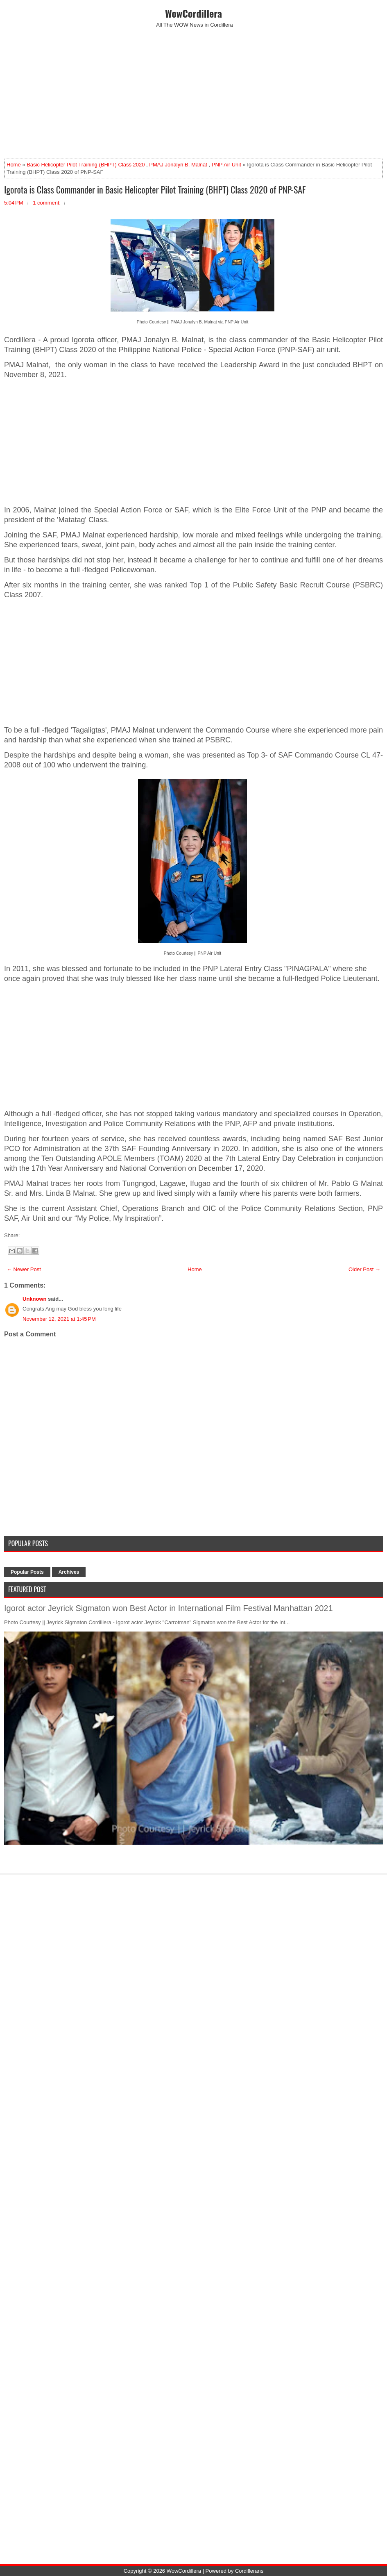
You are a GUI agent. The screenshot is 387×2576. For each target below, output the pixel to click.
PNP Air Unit (226, 165)
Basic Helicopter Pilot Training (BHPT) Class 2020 (86, 165)
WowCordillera (193, 13)
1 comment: (47, 203)
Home (14, 165)
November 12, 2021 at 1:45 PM (59, 1319)
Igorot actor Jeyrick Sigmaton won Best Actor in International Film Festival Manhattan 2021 (168, 1608)
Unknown (35, 1299)
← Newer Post (24, 1269)
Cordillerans (249, 2571)
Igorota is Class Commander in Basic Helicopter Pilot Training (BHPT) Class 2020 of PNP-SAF (155, 189)
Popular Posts (27, 1572)
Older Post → (364, 1269)
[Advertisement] (193, 93)
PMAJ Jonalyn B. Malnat (178, 165)
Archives (69, 1572)
